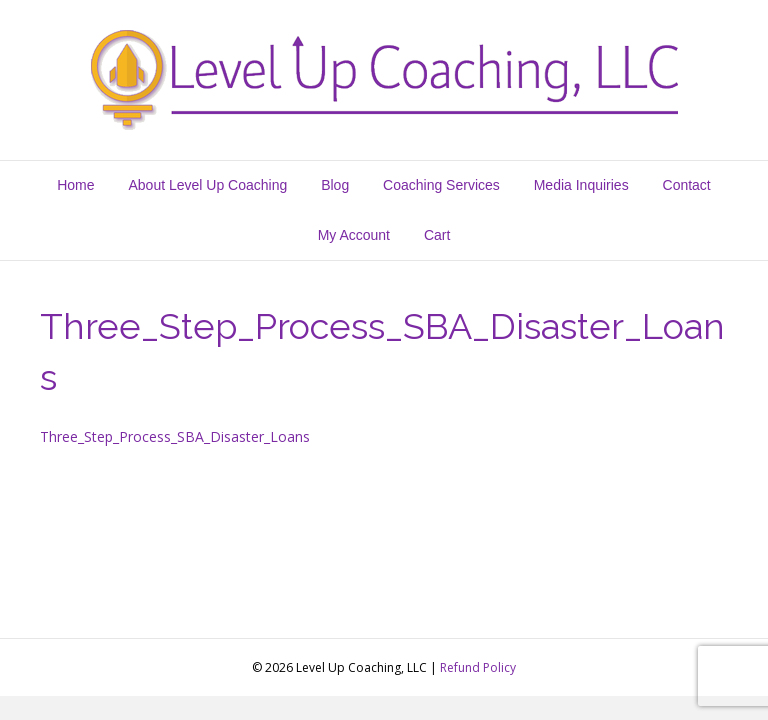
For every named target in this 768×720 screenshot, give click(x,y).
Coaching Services (441, 185)
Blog (335, 185)
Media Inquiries (581, 185)
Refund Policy (478, 667)
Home (75, 185)
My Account (354, 235)
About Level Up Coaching (207, 185)
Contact (687, 185)
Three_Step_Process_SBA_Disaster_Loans (175, 436)
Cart (437, 235)
